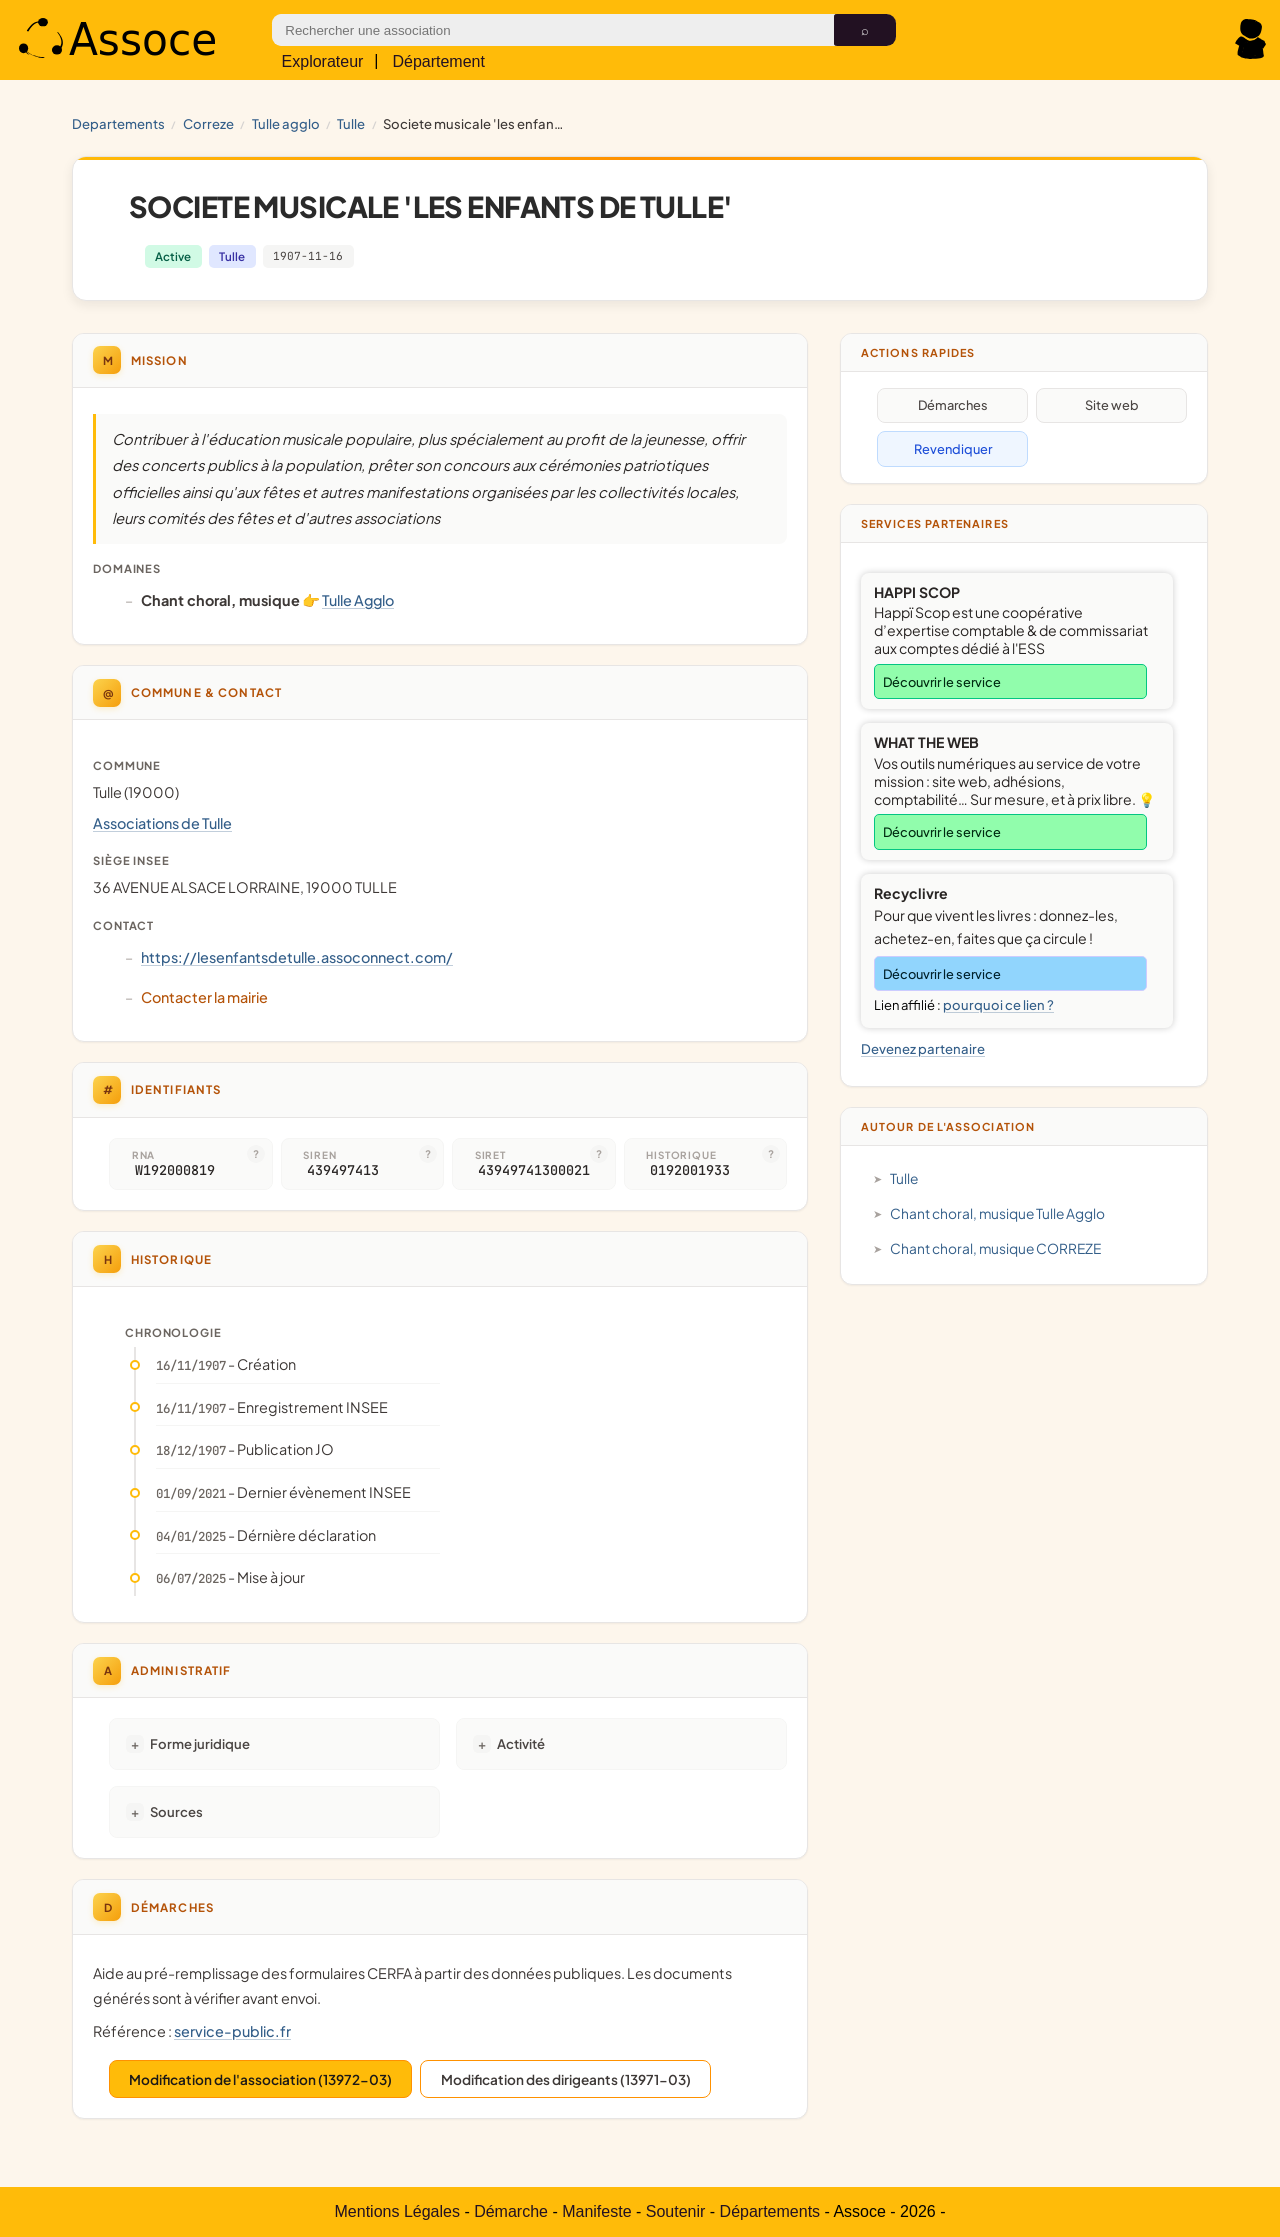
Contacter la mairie (204, 997)
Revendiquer (953, 449)
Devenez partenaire (923, 1048)
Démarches (953, 405)
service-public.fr (232, 2031)
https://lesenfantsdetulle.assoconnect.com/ (297, 957)
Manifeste (596, 2211)
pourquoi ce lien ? (998, 1005)
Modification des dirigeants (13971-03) (566, 2079)
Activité (521, 1743)
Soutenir (676, 2211)
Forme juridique (200, 1743)
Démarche (511, 2211)
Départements (770, 2211)
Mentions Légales (397, 2211)
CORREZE (208, 123)
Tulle (351, 123)
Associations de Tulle (162, 823)
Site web (1112, 405)
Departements (118, 123)
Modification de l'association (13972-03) (260, 2079)
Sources (176, 1811)
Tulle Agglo (286, 123)
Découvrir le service (942, 682)
